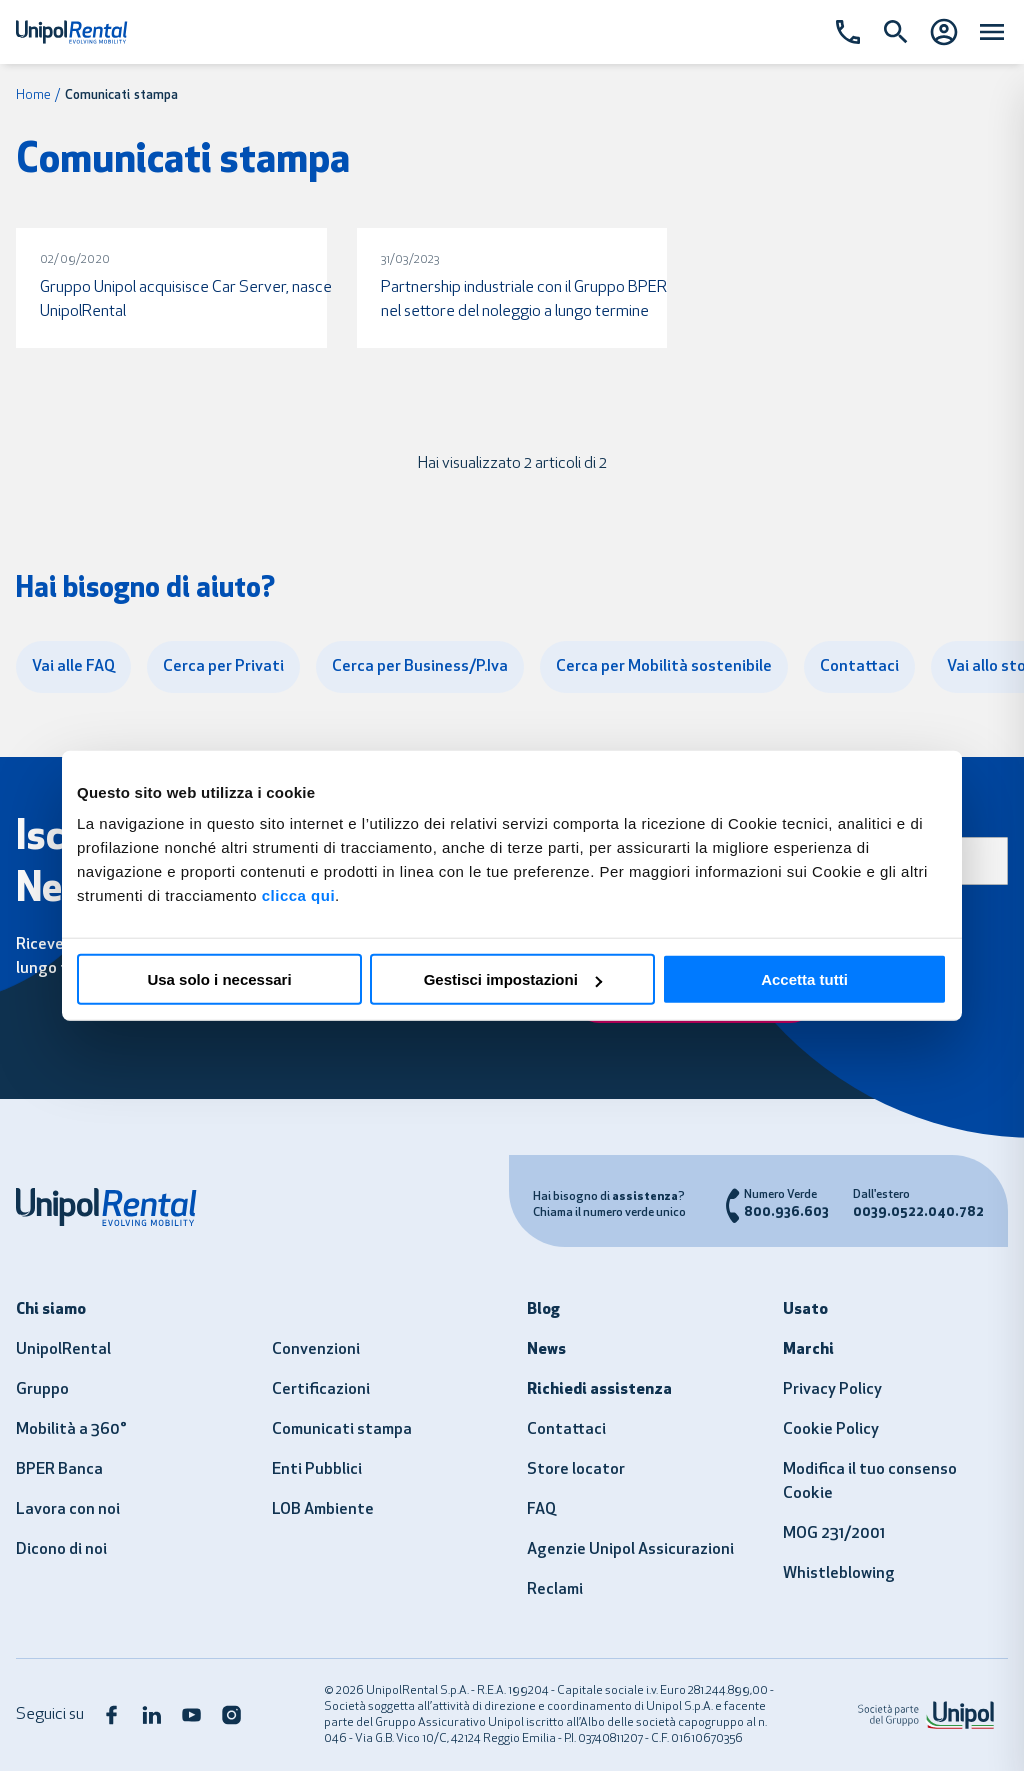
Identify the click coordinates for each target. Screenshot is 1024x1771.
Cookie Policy (831, 1430)
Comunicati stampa (342, 1430)
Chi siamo (51, 1310)
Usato (805, 1310)
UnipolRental (63, 1350)
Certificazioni (321, 1390)
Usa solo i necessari (219, 979)
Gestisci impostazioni (513, 979)
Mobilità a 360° (71, 1430)
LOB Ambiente (323, 1510)
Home (33, 95)
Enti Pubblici (317, 1470)
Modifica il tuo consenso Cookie (870, 1482)
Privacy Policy (832, 1390)
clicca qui (298, 895)
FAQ (541, 1510)
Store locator (576, 1470)
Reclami (555, 1590)
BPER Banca (59, 1470)
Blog (543, 1310)
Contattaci (566, 1430)
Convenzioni (316, 1350)
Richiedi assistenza (599, 1390)
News (546, 1350)
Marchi (808, 1350)
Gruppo (42, 1390)
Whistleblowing (839, 1574)
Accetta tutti (804, 979)
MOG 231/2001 (834, 1534)
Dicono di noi (61, 1550)
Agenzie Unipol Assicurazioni (630, 1550)
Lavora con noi (68, 1510)
